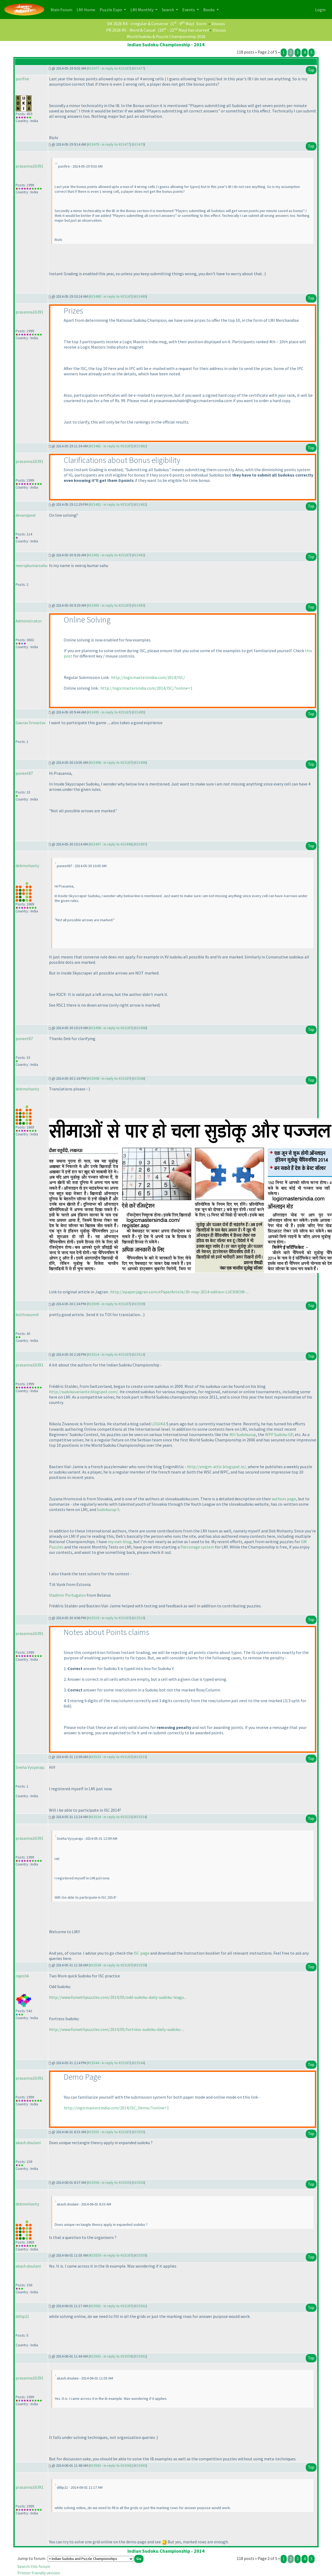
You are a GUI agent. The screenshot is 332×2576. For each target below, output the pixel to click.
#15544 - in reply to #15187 (109, 2062)
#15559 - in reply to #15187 (111, 2255)
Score (201, 23)
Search (168, 9)
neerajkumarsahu (31, 565)
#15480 (140, 296)
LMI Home (87, 9)
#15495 (138, 712)
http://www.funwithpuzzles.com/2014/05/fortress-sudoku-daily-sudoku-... (116, 2029)
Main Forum (62, 9)
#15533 (140, 1756)
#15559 (140, 2255)
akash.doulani (28, 2142)
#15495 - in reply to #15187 (109, 712)
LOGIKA (158, 1423)
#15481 (140, 446)
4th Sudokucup (242, 1434)
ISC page (141, 1953)
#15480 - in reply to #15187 (111, 296)
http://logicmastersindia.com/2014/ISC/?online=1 (146, 688)
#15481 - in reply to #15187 (111, 446)
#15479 (138, 144)
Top (311, 70)
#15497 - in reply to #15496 (111, 844)
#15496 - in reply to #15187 (111, 762)
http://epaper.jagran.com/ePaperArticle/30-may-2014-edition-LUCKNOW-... (179, 1291)
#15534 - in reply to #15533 (111, 1816)
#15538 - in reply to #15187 (111, 1965)
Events (189, 9)
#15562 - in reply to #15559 (111, 2356)
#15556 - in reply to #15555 (109, 2182)
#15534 (140, 1816)
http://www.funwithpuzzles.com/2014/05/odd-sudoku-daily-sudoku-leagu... (117, 1997)
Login (320, 9)
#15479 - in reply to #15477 (109, 144)
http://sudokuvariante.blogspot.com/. (84, 1391)
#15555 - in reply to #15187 (109, 2131)
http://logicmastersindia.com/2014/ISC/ (148, 677)
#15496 (140, 762)
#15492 (138, 555)
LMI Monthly (142, 9)
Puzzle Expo (111, 9)
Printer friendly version (38, 2572)
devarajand (25, 515)
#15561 (140, 2305)
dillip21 (22, 2316)
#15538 (140, 1965)
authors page (284, 1498)
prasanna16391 (29, 166)
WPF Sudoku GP (279, 1434)
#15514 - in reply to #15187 (109, 1354)
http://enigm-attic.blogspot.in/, (217, 1466)
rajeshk (22, 1975)
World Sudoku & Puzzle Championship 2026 (166, 36)
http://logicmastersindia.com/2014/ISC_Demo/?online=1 (116, 2107)
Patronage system (197, 1547)
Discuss (218, 23)
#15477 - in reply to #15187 (109, 68)
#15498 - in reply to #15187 (111, 1027)
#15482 (140, 504)
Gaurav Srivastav (31, 722)
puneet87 (24, 773)
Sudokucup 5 (108, 1509)
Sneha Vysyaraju (30, 1767)
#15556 (138, 2182)
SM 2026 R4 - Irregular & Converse (137, 23)
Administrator (29, 621)
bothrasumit (27, 1314)
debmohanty (27, 865)
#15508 (138, 1078)
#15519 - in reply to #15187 (109, 1617)
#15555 (138, 2131)
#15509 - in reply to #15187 (109, 1303)
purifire (22, 78)
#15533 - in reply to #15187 (111, 1756)
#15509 (138, 1303)
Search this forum (33, 2566)
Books (209, 9)
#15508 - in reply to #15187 (109, 1078)
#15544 (138, 2062)
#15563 (140, 2465)
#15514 (138, 1354)
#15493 (138, 605)
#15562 (140, 2356)
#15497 (140, 844)
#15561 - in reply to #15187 (111, 2305)
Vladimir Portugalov (67, 1595)
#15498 (140, 1027)
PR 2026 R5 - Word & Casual (131, 30)
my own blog (119, 1541)
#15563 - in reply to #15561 (111, 2465)
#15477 (138, 68)
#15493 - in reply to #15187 (109, 605)
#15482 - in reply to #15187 (111, 504)
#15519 (138, 1617)
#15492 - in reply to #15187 (109, 555)
